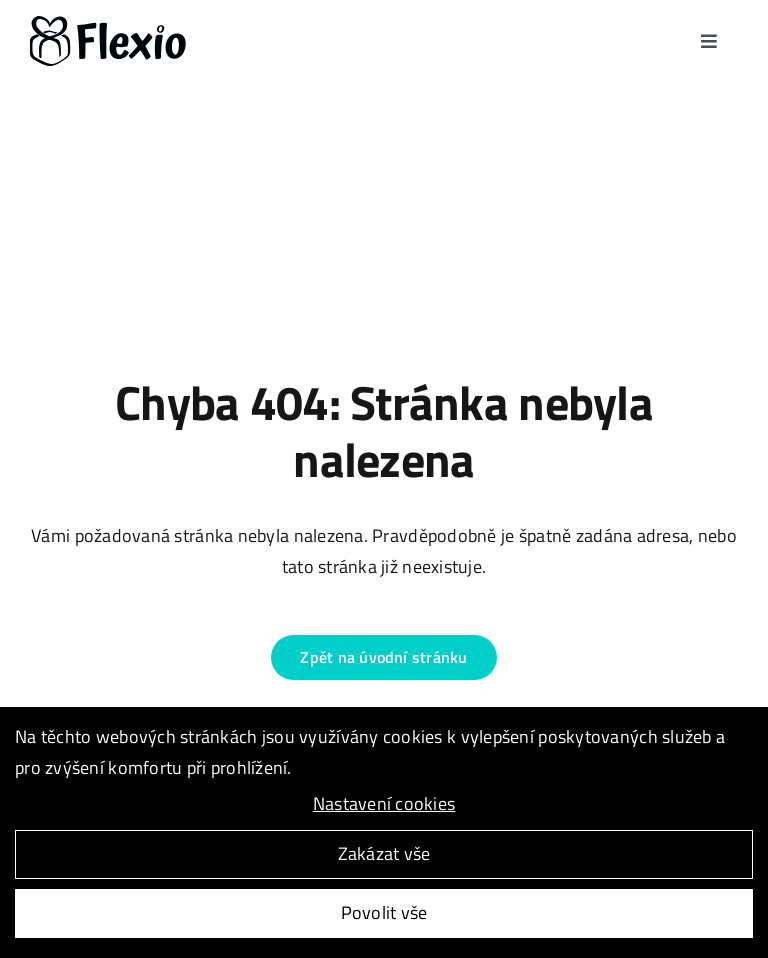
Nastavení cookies (384, 804)
